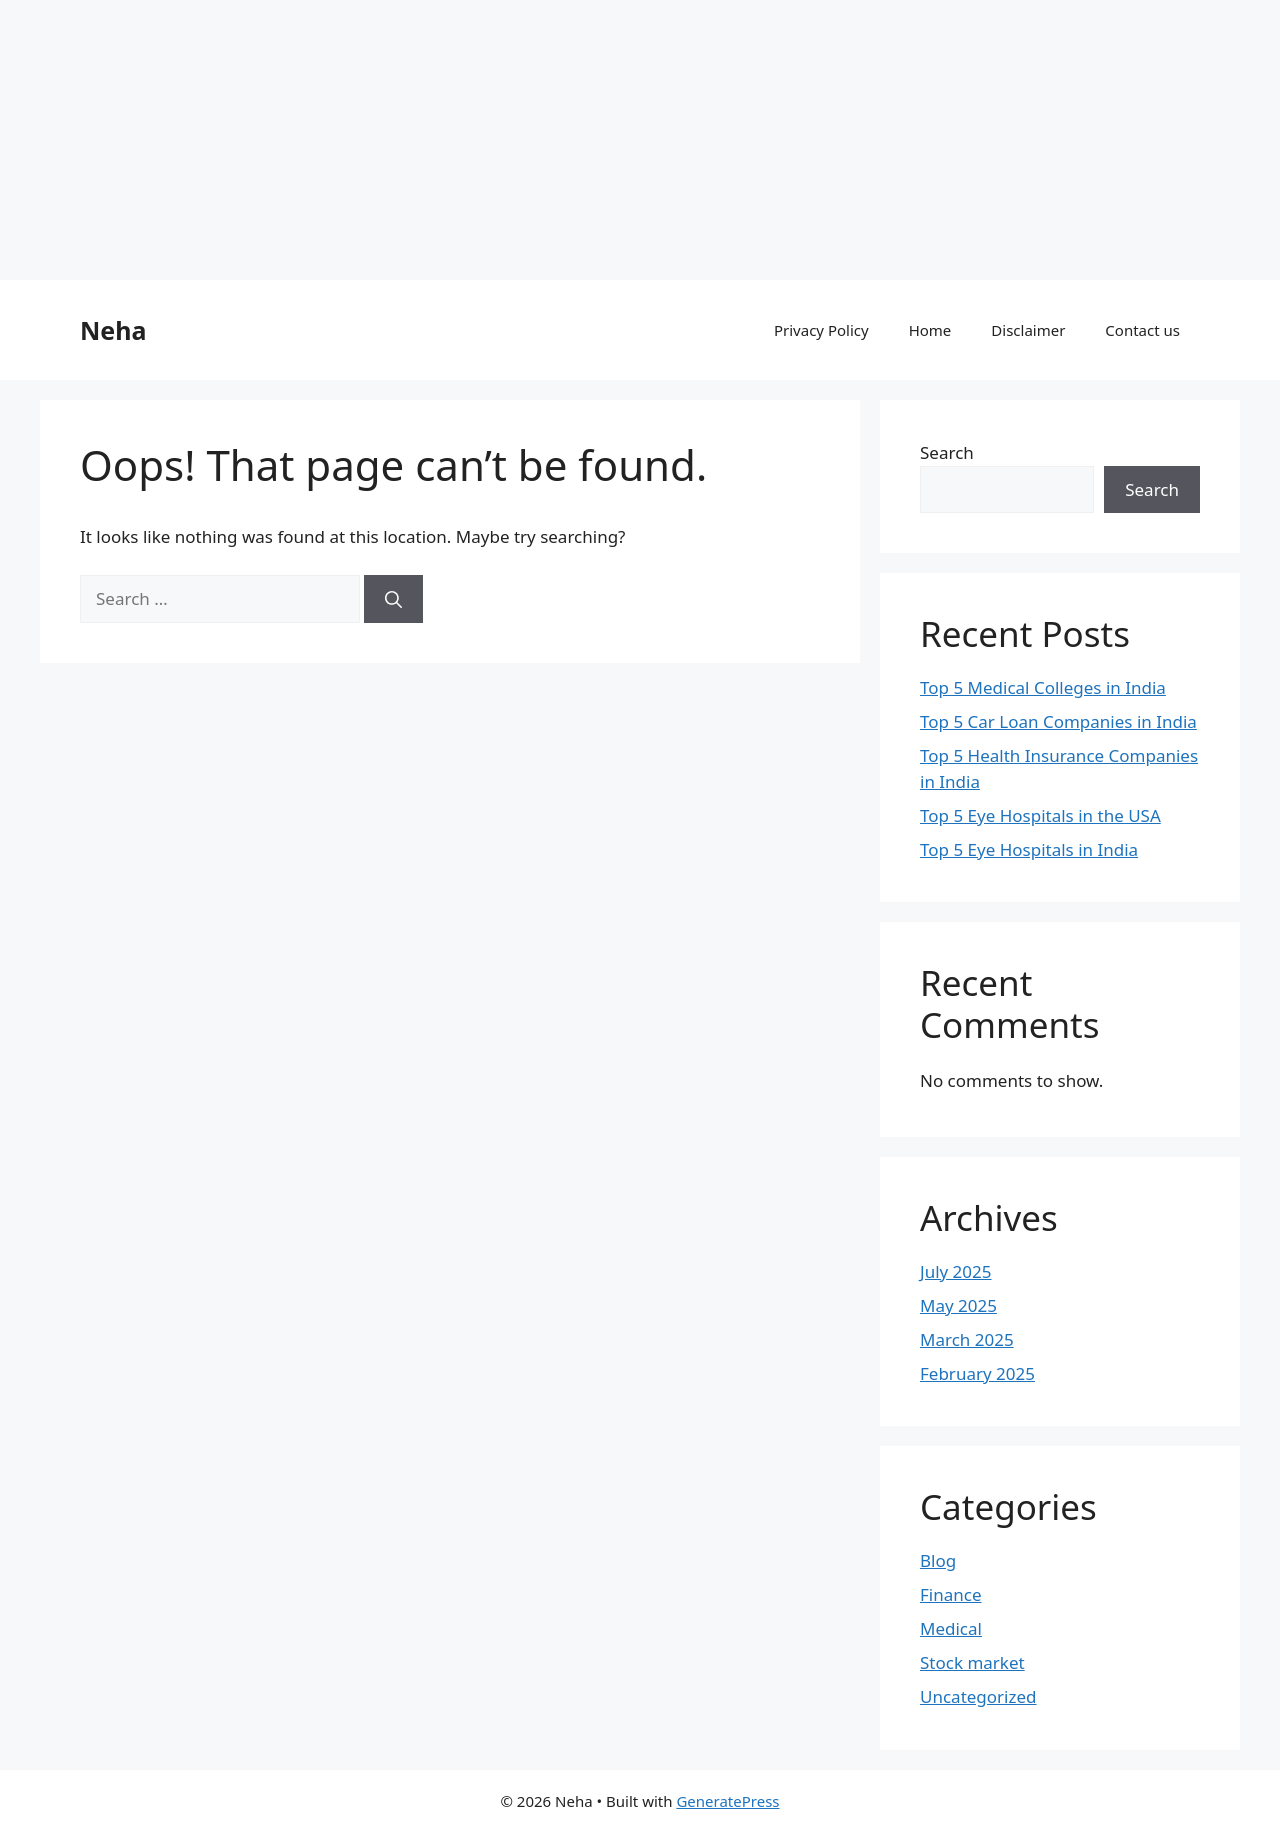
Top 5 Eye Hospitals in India (1029, 849)
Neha (113, 330)
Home (930, 330)
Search (947, 452)
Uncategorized (978, 1696)
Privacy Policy (821, 330)
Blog (938, 1560)
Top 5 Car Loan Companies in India (1058, 721)
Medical (951, 1628)
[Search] (393, 599)
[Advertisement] (600, 140)
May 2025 (958, 1305)
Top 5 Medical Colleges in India (1043, 687)
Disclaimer (1028, 330)
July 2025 (956, 1271)
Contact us (1142, 330)
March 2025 (967, 1339)
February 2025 (977, 1373)
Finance (951, 1594)
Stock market (972, 1662)
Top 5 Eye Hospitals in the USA (1040, 815)
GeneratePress (727, 1801)
